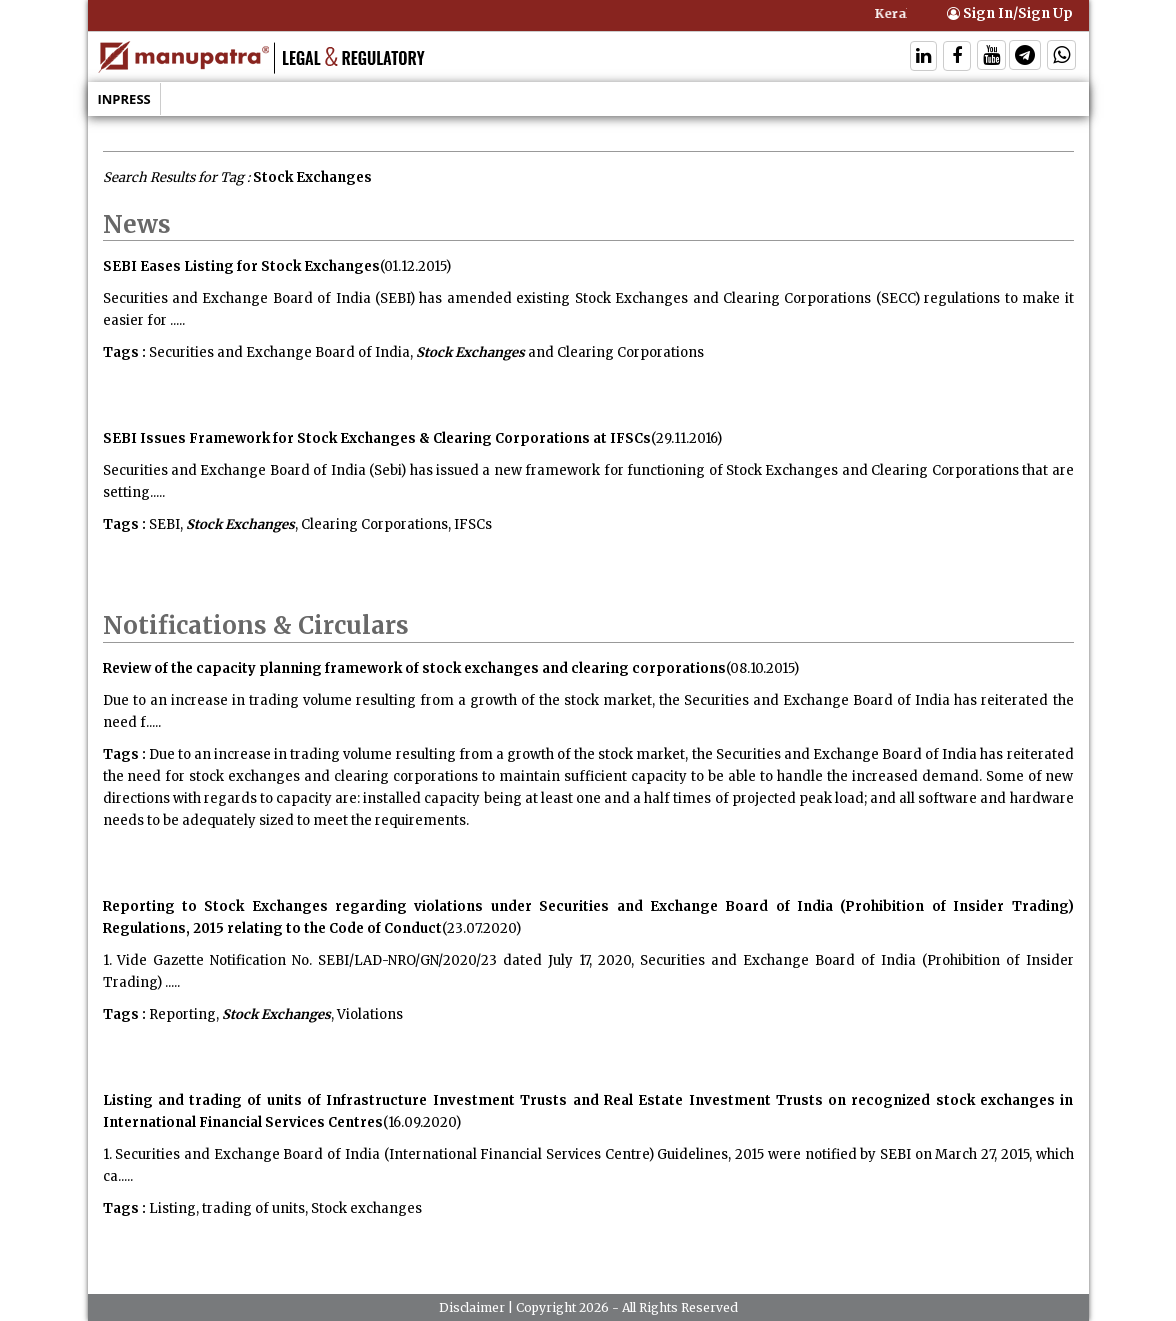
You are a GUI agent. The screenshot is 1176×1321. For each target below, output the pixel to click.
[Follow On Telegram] (1025, 57)
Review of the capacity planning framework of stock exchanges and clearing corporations (414, 668)
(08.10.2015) (762, 668)
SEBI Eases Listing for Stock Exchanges (241, 266)
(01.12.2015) (415, 266)
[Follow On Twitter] (991, 57)
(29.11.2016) (686, 438)
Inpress (124, 99)
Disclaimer (472, 1307)
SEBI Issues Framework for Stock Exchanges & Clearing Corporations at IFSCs (377, 438)
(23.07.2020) (481, 928)
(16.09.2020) (422, 1122)
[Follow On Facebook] (957, 57)
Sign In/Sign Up (1010, 13)
